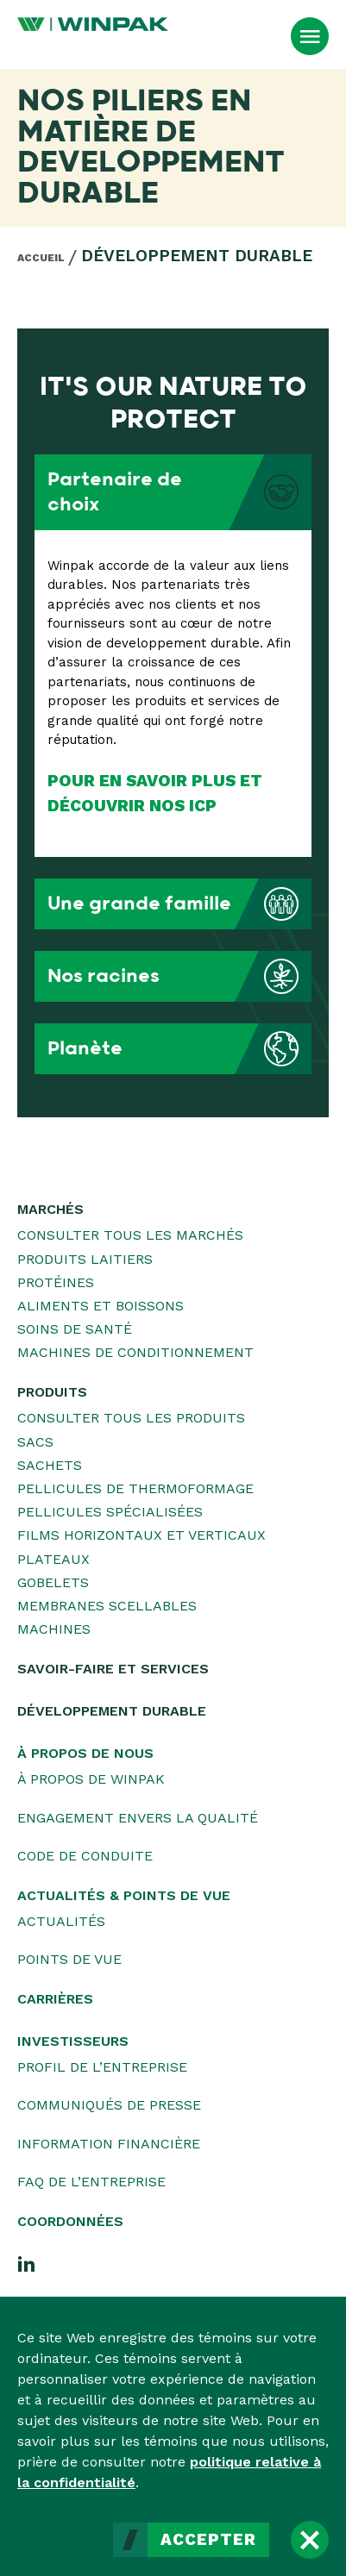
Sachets (49, 1465)
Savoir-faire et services (113, 1668)
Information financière (108, 2143)
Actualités (61, 1921)
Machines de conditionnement (135, 1352)
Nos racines (179, 976)
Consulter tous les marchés (130, 1235)
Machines (54, 1629)
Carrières (55, 1999)
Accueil (41, 258)
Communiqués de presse (109, 2105)
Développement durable (196, 256)
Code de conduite (85, 1856)
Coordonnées (70, 2221)
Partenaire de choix (179, 492)
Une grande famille (179, 903)
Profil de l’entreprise (102, 2067)
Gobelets (53, 1582)
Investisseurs (73, 2041)
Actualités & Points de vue (123, 1895)
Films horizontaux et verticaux (141, 1535)
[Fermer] (310, 2540)
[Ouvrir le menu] (310, 36)
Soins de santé (74, 1329)
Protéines (55, 1282)
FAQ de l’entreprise (91, 2181)
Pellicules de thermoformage (135, 1488)
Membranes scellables (107, 1605)
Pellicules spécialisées (110, 1512)
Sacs (35, 1442)
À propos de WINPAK (91, 1779)
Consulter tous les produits (131, 1418)
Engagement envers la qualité (137, 1818)
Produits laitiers (85, 1259)
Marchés (50, 1209)
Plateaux (53, 1559)
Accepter (208, 2539)
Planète (179, 1048)
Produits (52, 1392)
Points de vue (69, 1959)
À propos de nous (85, 1753)
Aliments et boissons (100, 1305)
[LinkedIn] (26, 2263)
